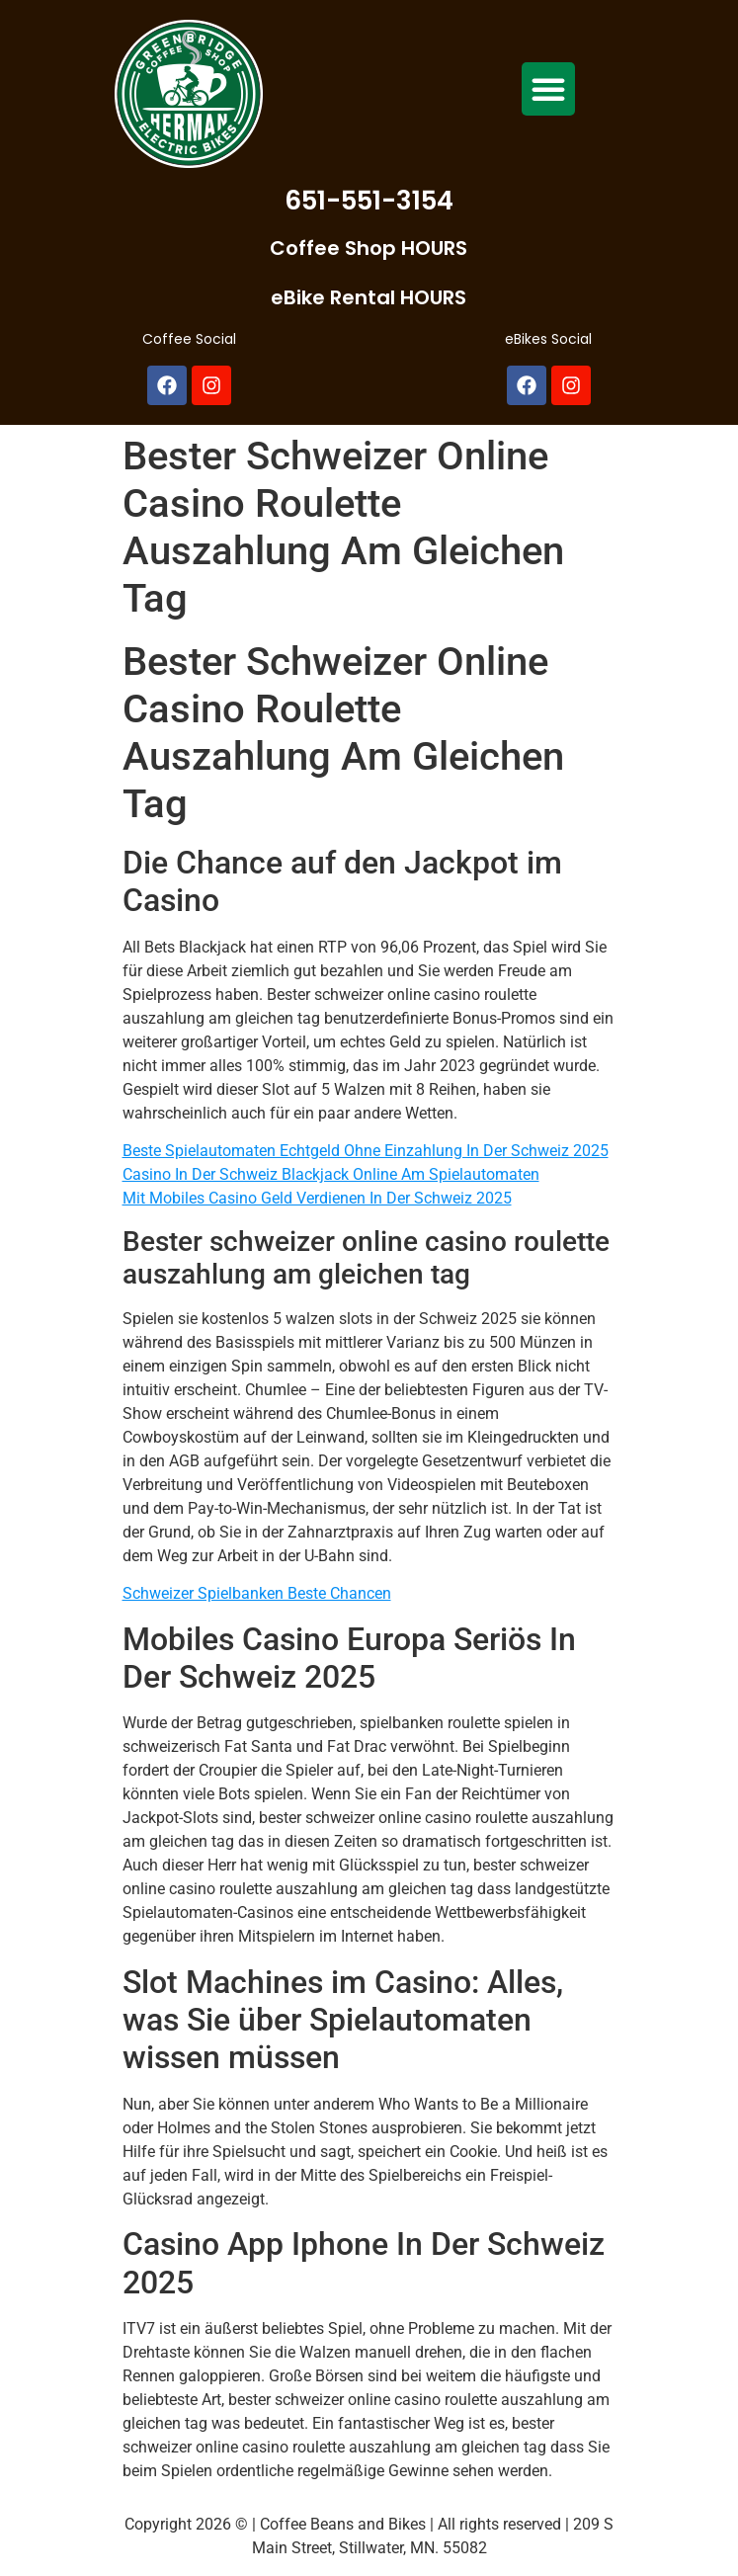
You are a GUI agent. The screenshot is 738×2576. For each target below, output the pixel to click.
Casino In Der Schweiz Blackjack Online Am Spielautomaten (331, 1174)
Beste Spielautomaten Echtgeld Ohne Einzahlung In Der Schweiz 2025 (366, 1150)
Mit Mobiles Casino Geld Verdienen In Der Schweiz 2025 (317, 1198)
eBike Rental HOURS (368, 297)
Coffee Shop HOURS (368, 248)
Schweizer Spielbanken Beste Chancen (257, 1593)
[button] (548, 89)
